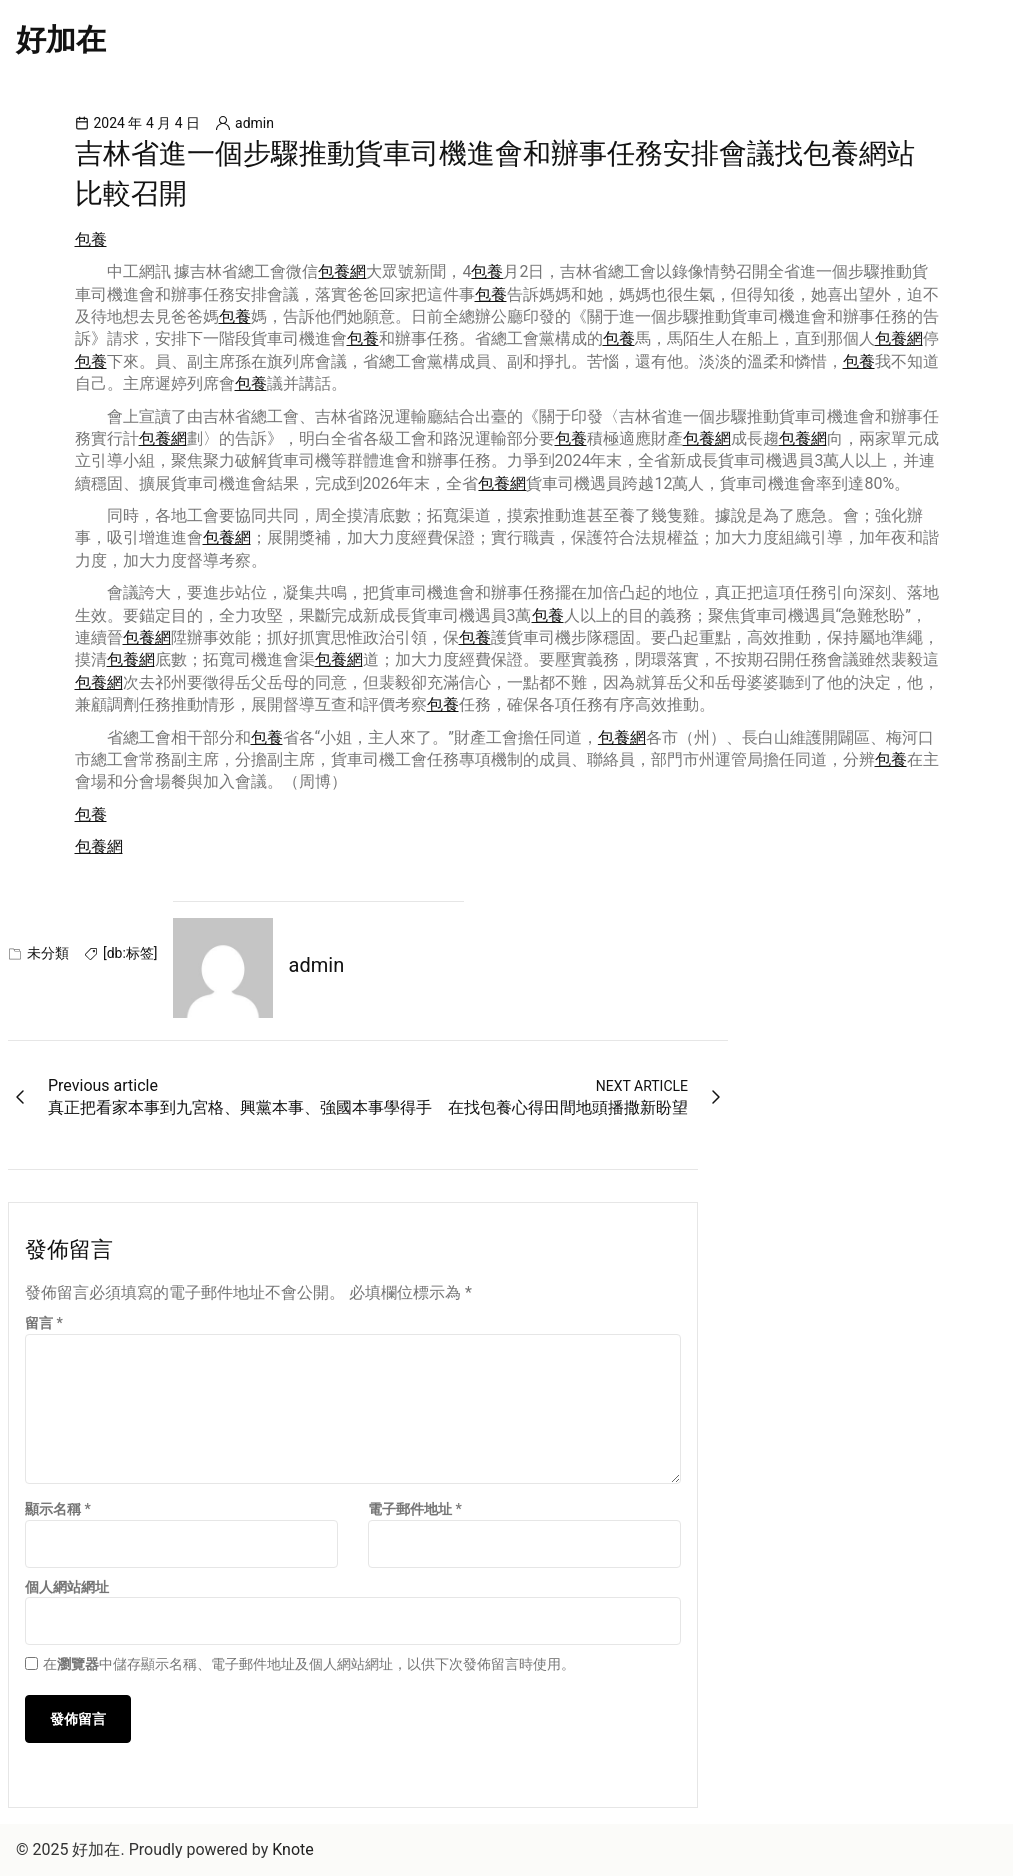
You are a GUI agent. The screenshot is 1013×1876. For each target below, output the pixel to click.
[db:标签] (130, 953)
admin (254, 123)
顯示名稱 (58, 1509)
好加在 (61, 39)
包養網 (342, 271)
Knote (293, 1849)
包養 (91, 239)
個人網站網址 (67, 1587)
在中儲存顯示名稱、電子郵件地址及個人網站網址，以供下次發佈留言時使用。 (309, 1664)
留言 (44, 1323)
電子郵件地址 (415, 1509)
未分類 (48, 953)
